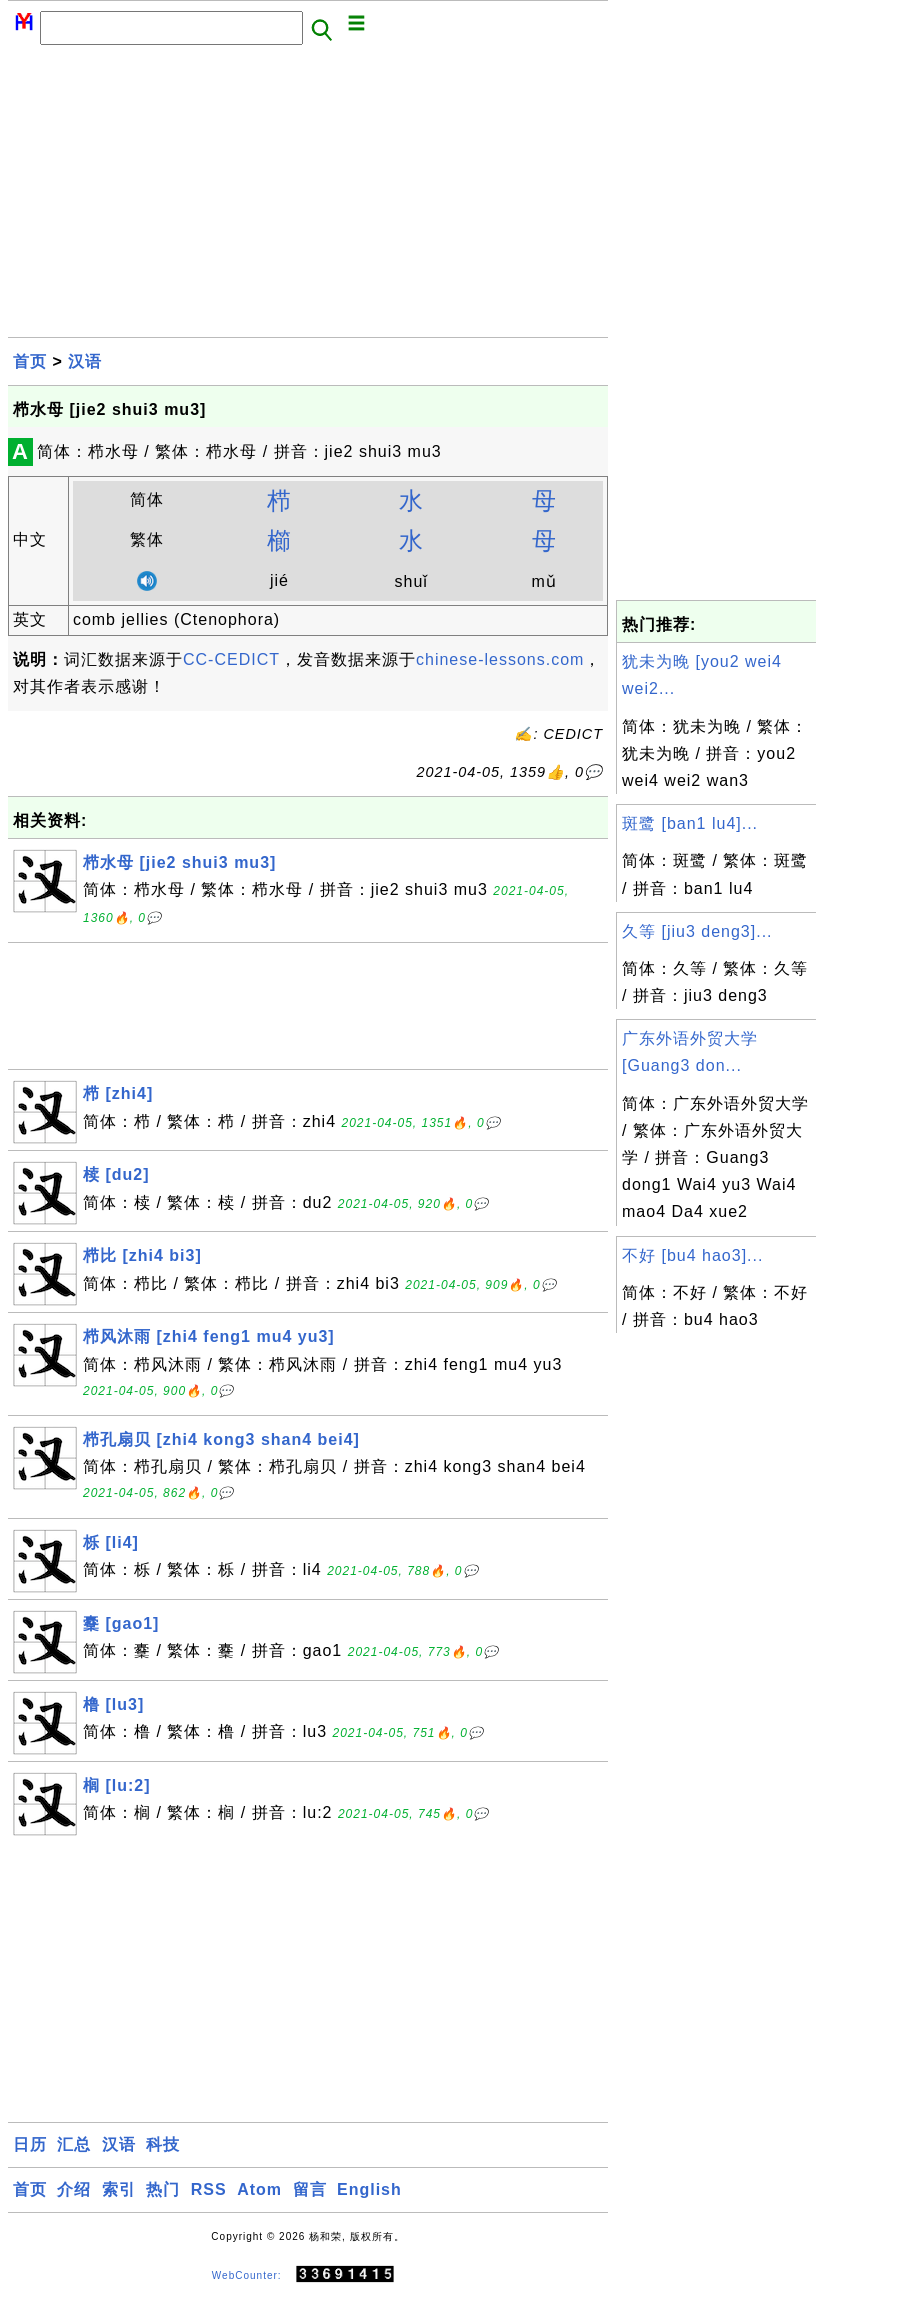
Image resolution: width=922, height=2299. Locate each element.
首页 (30, 361)
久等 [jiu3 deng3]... (697, 931)
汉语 (85, 361)
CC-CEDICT (231, 659)
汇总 (74, 2144)
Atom (259, 2189)
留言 (310, 2189)
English (369, 2189)
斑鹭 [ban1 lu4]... (690, 823)
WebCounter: (247, 2274)
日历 (30, 2144)
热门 (163, 2189)
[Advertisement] (308, 197)
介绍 (74, 2189)
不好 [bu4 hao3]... (692, 1255)
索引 (119, 2189)
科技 (163, 2144)
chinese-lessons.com (500, 659)
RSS (209, 2189)
